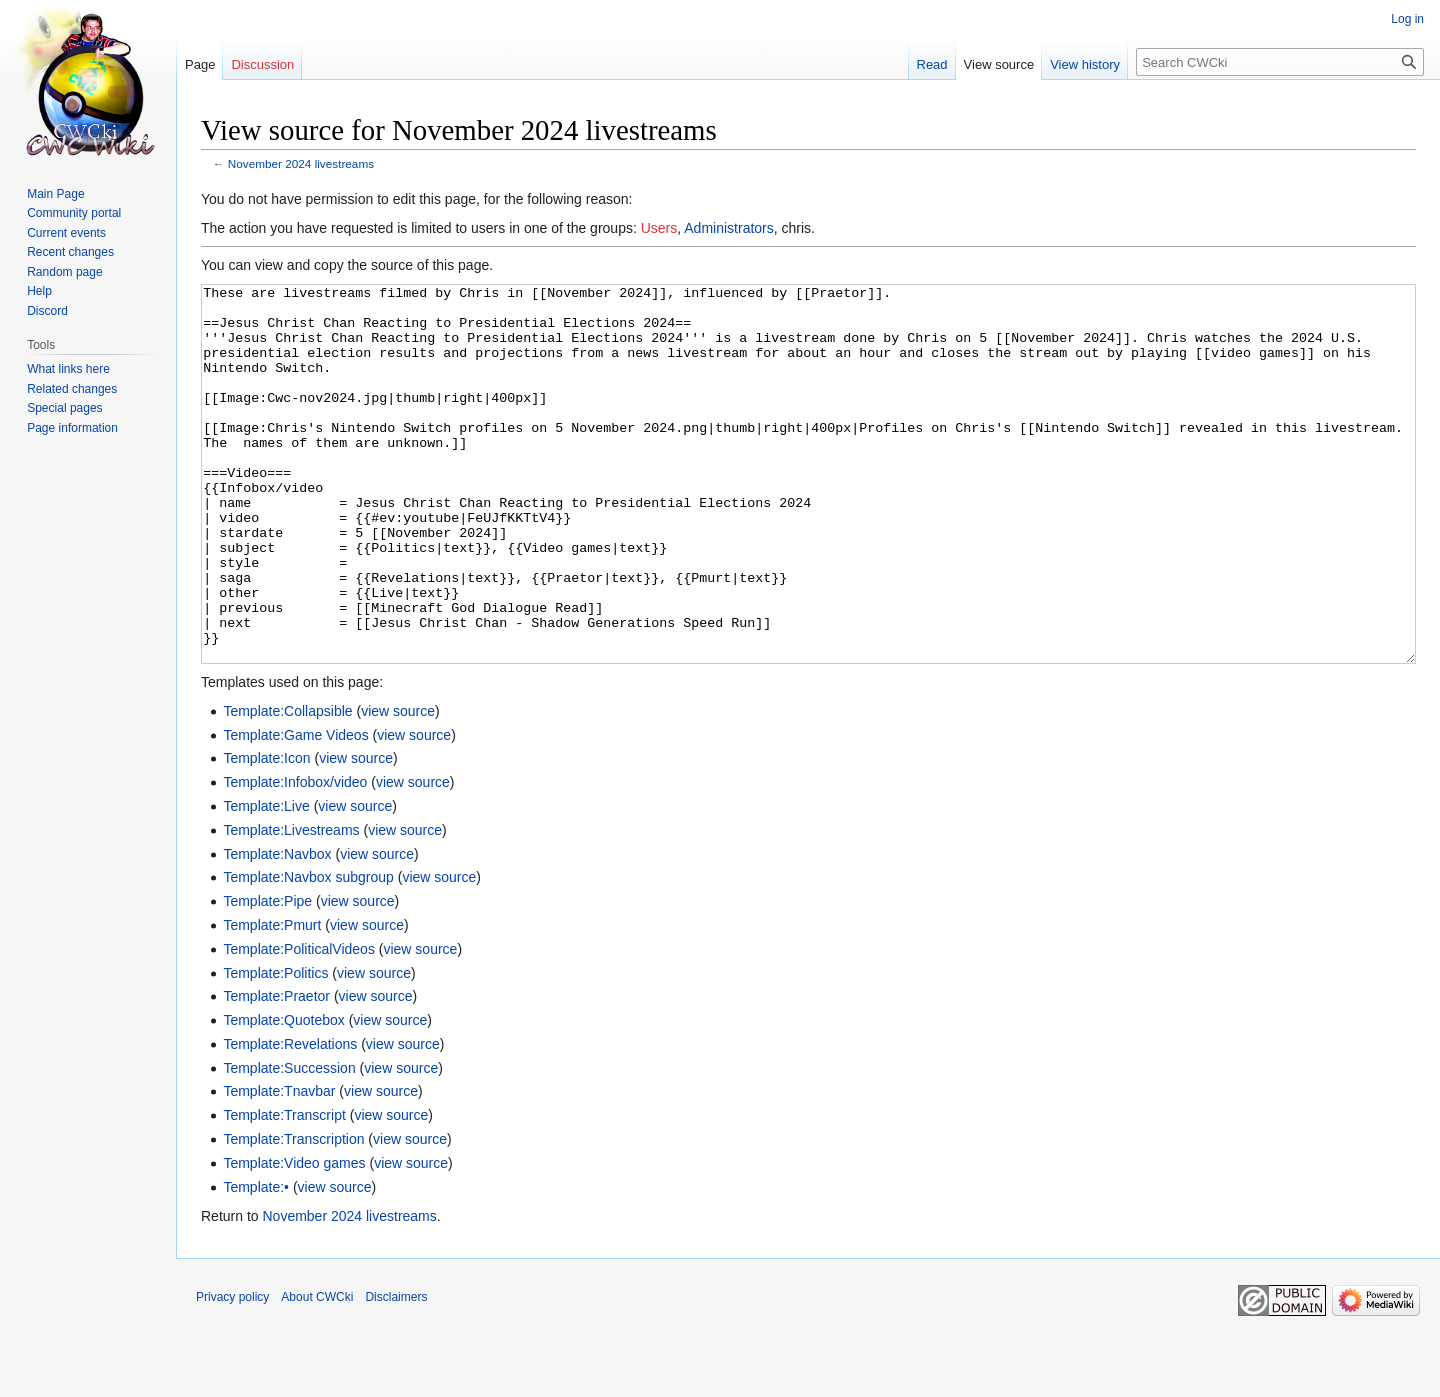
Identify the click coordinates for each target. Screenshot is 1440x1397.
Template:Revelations (290, 1119)
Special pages (64, 408)
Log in (1407, 19)
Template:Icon (266, 833)
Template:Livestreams (291, 905)
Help (39, 291)
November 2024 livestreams (301, 163)
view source (398, 786)
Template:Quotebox (283, 1095)
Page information (72, 428)
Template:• (256, 1262)
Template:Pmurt (272, 1000)
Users (659, 228)
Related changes (72, 389)
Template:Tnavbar (279, 1166)
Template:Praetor (276, 1071)
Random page (64, 272)
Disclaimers (396, 1372)
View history (1085, 64)
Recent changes (70, 252)
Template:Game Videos (295, 810)
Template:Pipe (267, 976)
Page (200, 64)
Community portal (74, 213)
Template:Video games (294, 1238)
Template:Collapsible (287, 786)
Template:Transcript (284, 1190)
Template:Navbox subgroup (308, 952)
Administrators (728, 228)
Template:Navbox (277, 929)
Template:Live (266, 881)
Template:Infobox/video (295, 857)
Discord (47, 311)
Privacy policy (232, 1372)
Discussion (262, 64)
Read (932, 64)
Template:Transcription (293, 1214)
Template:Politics (275, 1048)
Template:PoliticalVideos (299, 1024)
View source (999, 64)
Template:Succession (289, 1143)
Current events (66, 233)
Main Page (55, 194)
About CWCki (317, 1372)
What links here (68, 369)
